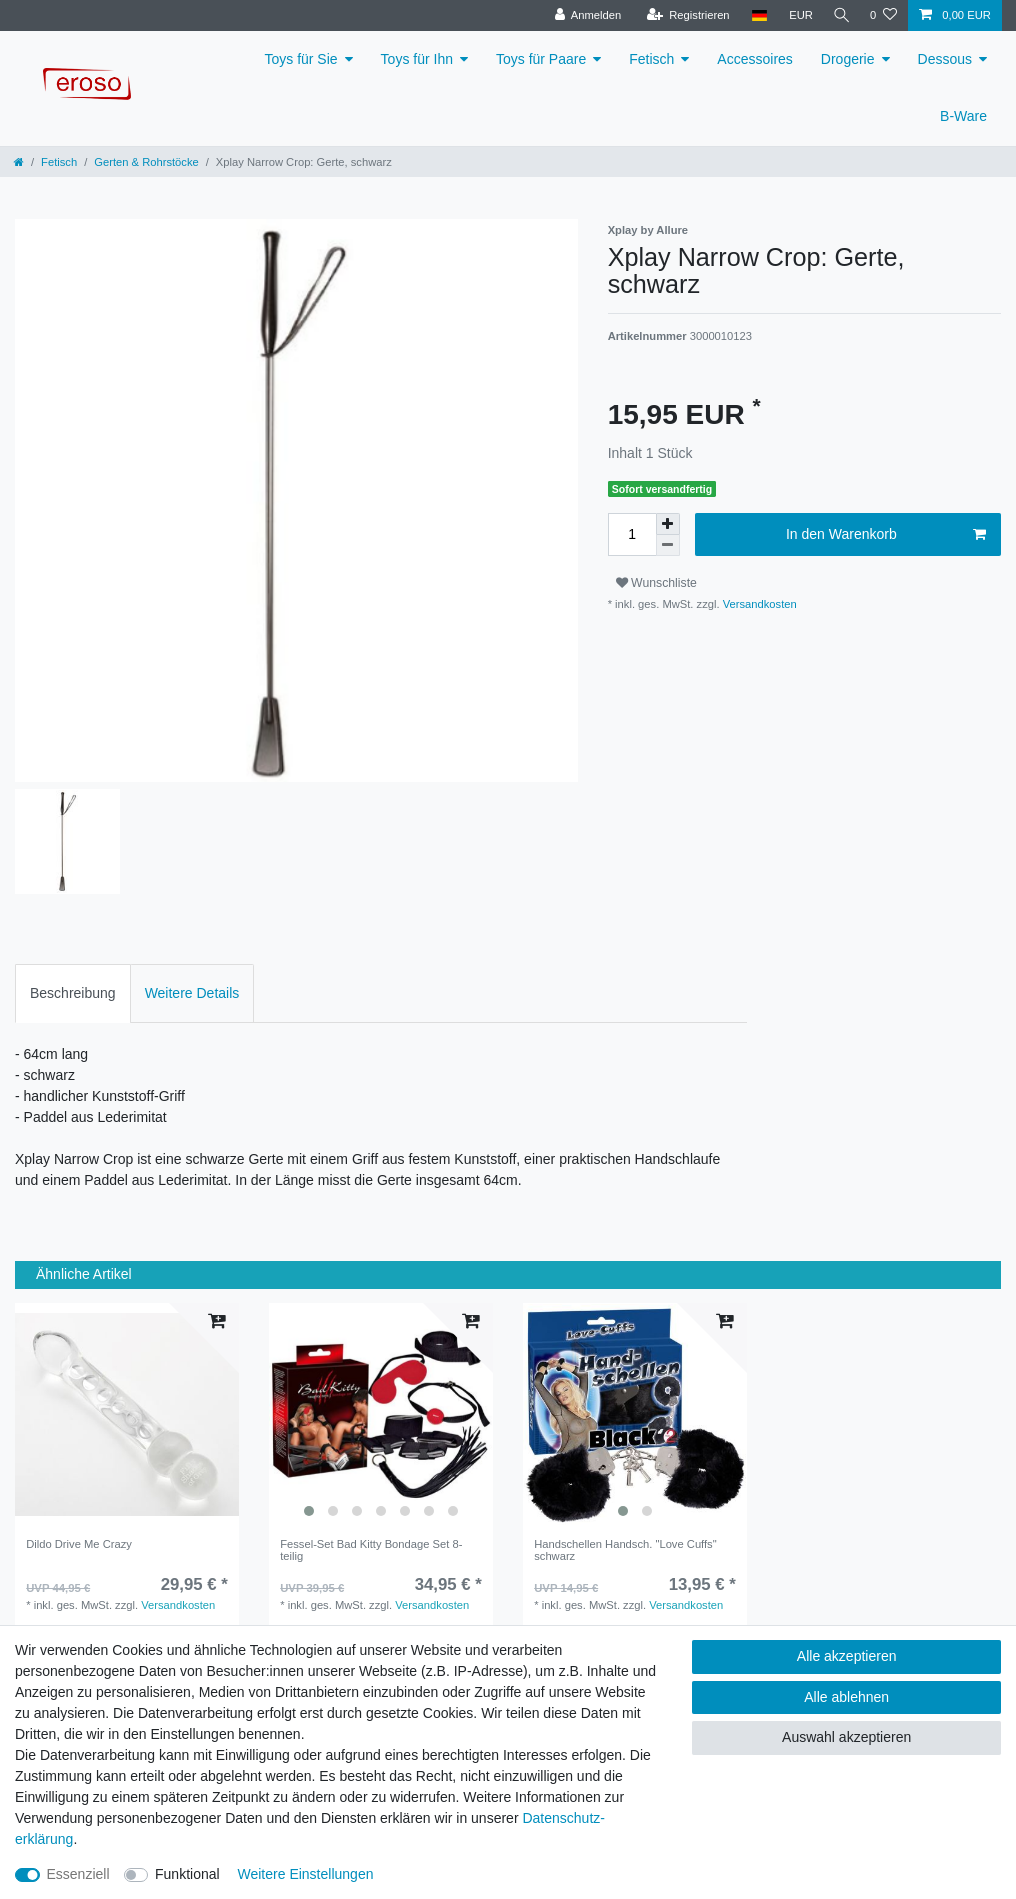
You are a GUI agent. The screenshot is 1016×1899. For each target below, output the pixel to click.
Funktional (187, 1874)
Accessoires (754, 59)
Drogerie (848, 59)
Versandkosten (758, 604)
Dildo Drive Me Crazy (79, 1544)
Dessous (945, 59)
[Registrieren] (682, 15)
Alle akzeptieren (847, 1656)
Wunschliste (656, 583)
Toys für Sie (300, 59)
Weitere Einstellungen (306, 1874)
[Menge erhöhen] (668, 524)
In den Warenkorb (886, 535)
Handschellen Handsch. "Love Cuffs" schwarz (625, 1550)
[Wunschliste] (883, 15)
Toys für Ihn (417, 59)
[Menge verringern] (668, 545)
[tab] (73, 993)
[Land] (753, 15)
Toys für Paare (541, 59)
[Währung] (796, 15)
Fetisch (651, 59)
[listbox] (381, 1415)
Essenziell (78, 1874)
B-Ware (963, 116)
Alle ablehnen (846, 1697)
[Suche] (839, 15)
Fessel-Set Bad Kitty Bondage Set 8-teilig (371, 1550)
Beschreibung (73, 993)
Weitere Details (192, 993)
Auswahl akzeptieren (846, 1737)
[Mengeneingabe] (632, 534)
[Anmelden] (582, 15)
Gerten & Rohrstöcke (146, 162)
